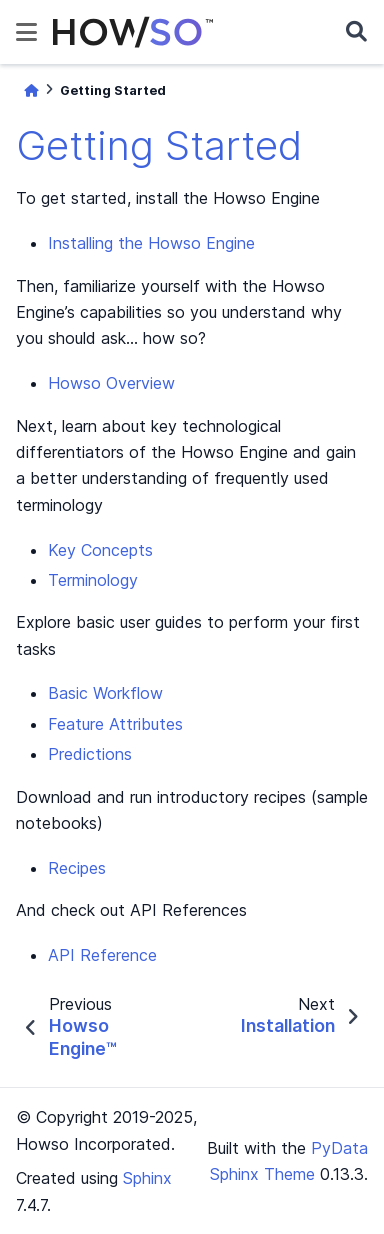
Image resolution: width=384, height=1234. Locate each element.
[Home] (31, 90)
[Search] (356, 32)
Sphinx (147, 1178)
